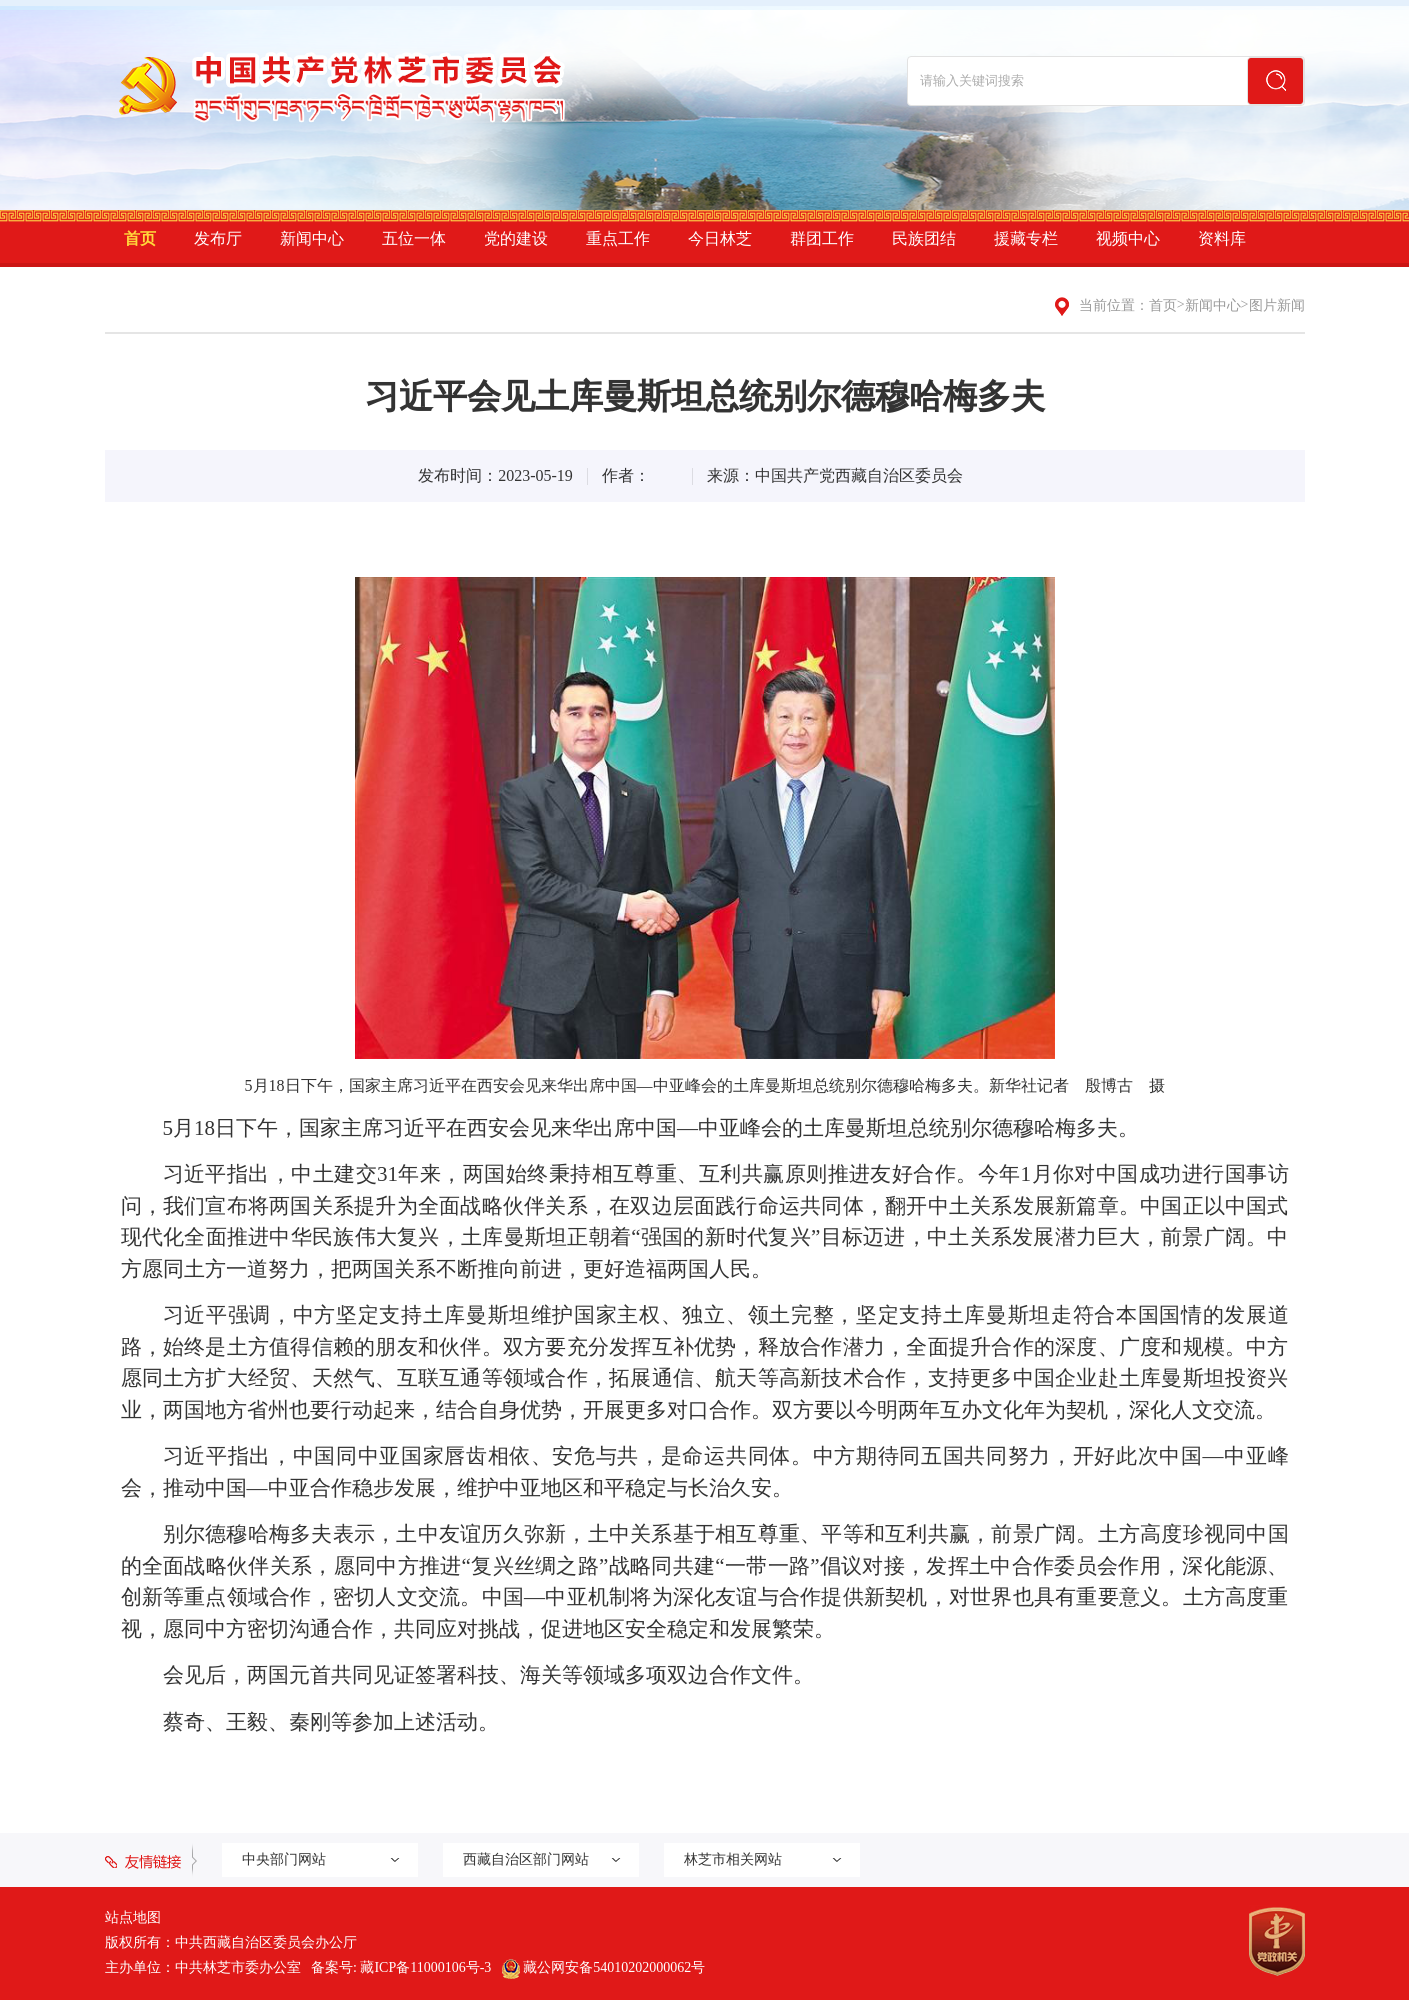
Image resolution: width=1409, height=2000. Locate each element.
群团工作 (822, 238)
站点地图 (133, 1917)
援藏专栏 (1026, 238)
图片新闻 (1277, 305)
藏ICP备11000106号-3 (425, 1967)
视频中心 (1128, 238)
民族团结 (924, 238)
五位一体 (414, 238)
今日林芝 (720, 238)
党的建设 (516, 238)
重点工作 (618, 238)
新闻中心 (312, 238)
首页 (140, 238)
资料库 (1222, 238)
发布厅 (218, 238)
